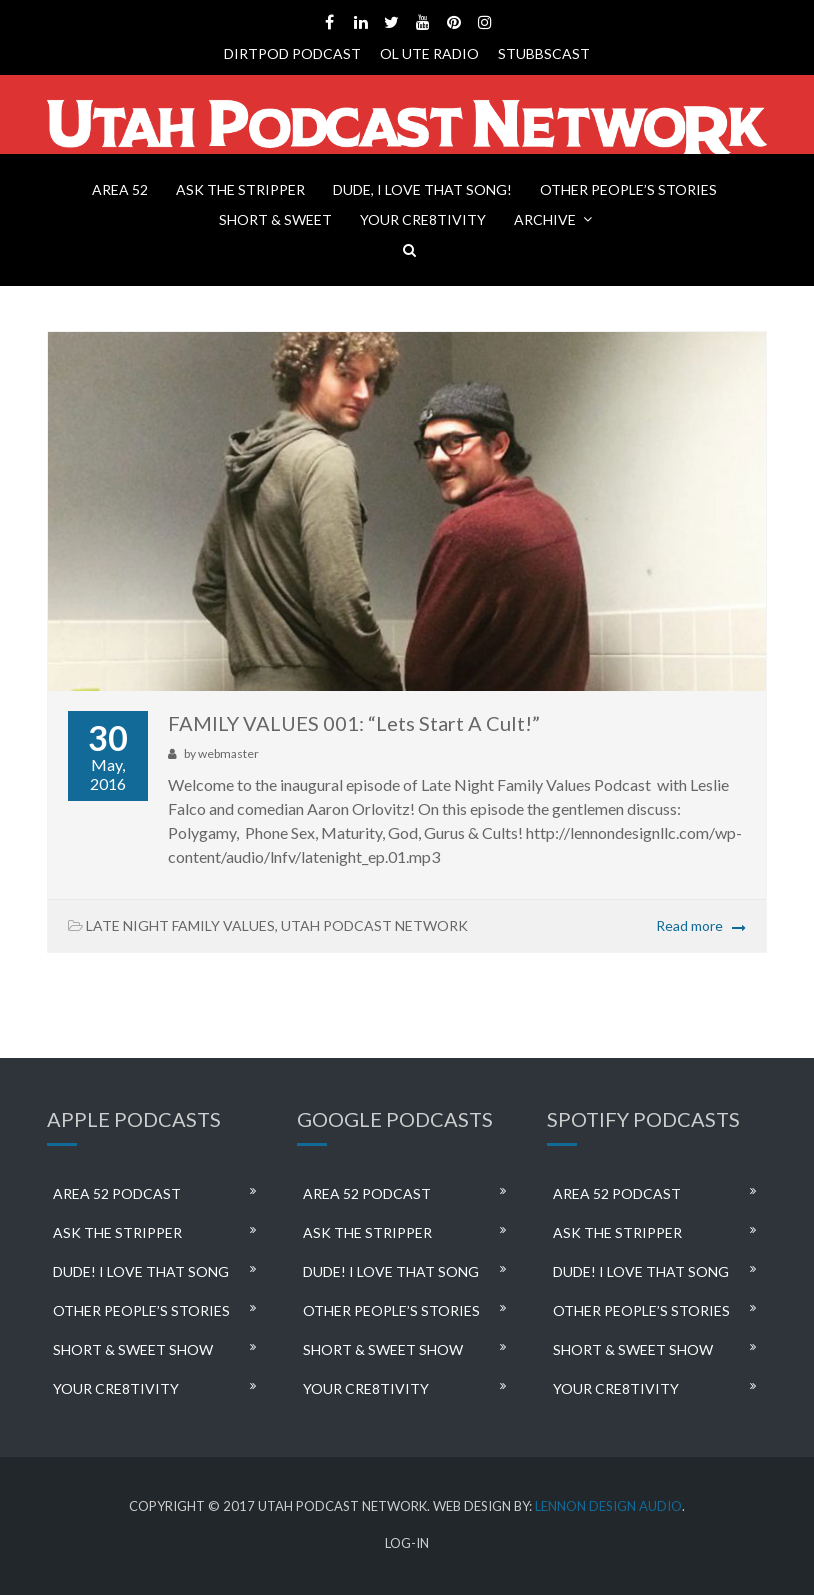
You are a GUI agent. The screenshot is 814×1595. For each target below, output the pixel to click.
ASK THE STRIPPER (240, 189)
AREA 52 (120, 189)
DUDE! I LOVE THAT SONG (141, 1271)
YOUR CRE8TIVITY (423, 219)
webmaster (228, 753)
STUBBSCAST (544, 53)
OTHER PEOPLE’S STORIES (628, 189)
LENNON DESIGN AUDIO (608, 1506)
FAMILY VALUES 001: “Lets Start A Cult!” (354, 723)
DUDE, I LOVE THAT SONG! (422, 189)
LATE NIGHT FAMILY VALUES (180, 925)
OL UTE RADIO (429, 53)
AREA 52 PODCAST (117, 1193)
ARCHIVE (545, 219)
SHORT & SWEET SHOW (133, 1349)
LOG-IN (407, 1543)
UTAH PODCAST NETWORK (374, 925)
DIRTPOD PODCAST (292, 53)
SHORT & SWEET (275, 219)
